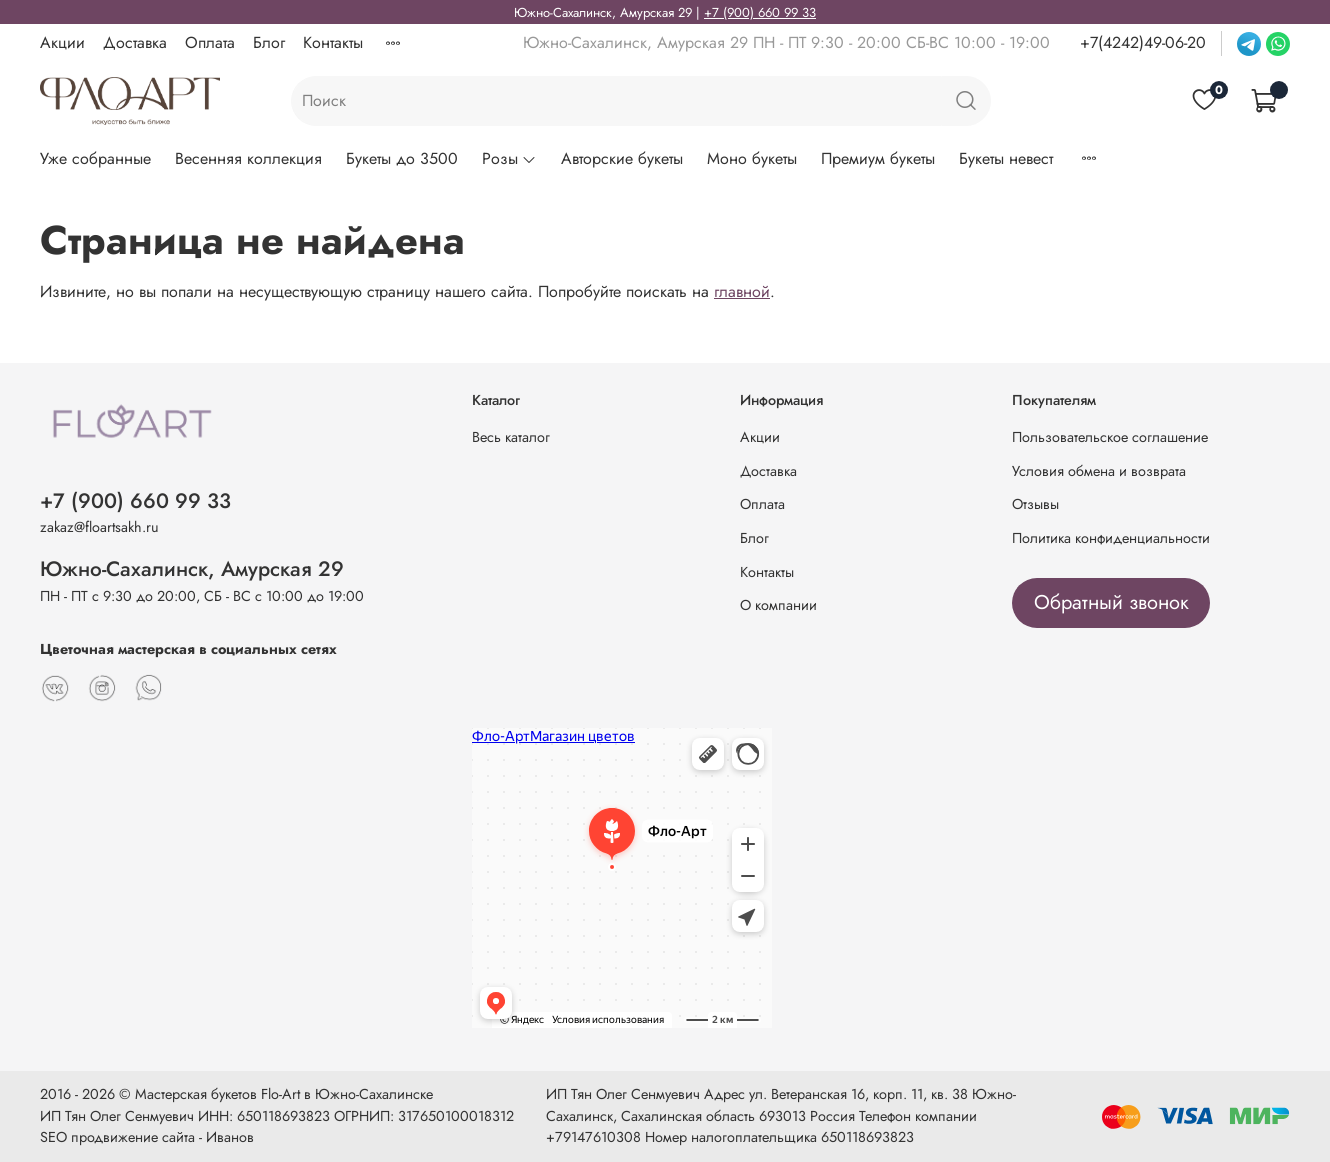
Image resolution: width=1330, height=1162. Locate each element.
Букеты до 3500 (402, 158)
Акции (62, 42)
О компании (778, 605)
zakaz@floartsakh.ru (99, 527)
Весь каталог (511, 437)
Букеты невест (1006, 158)
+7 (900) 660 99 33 (760, 12)
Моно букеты (752, 158)
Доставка (135, 42)
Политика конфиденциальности (1111, 538)
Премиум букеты (878, 158)
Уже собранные (95, 158)
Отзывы (1035, 504)
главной (742, 291)
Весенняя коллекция (248, 158)
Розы (509, 158)
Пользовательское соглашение (1110, 437)
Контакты (333, 42)
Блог (269, 42)
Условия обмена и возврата (1099, 471)
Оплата (210, 42)
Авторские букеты (622, 158)
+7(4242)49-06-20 (1143, 42)
